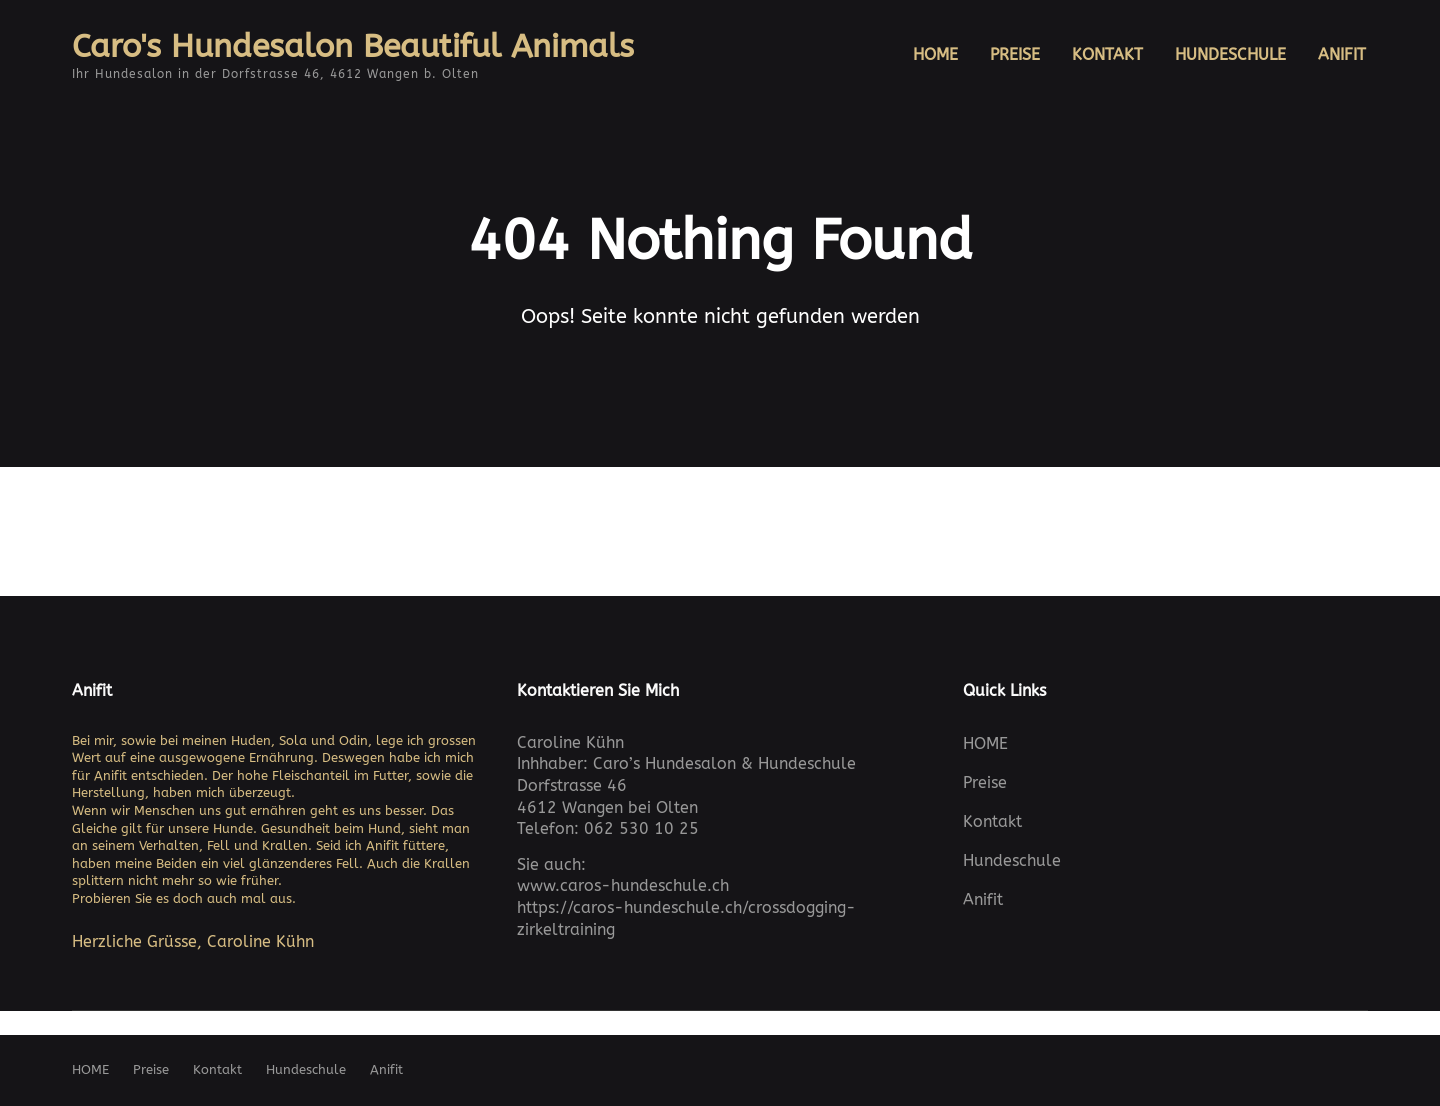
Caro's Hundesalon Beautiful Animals (353, 46)
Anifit (112, 775)
